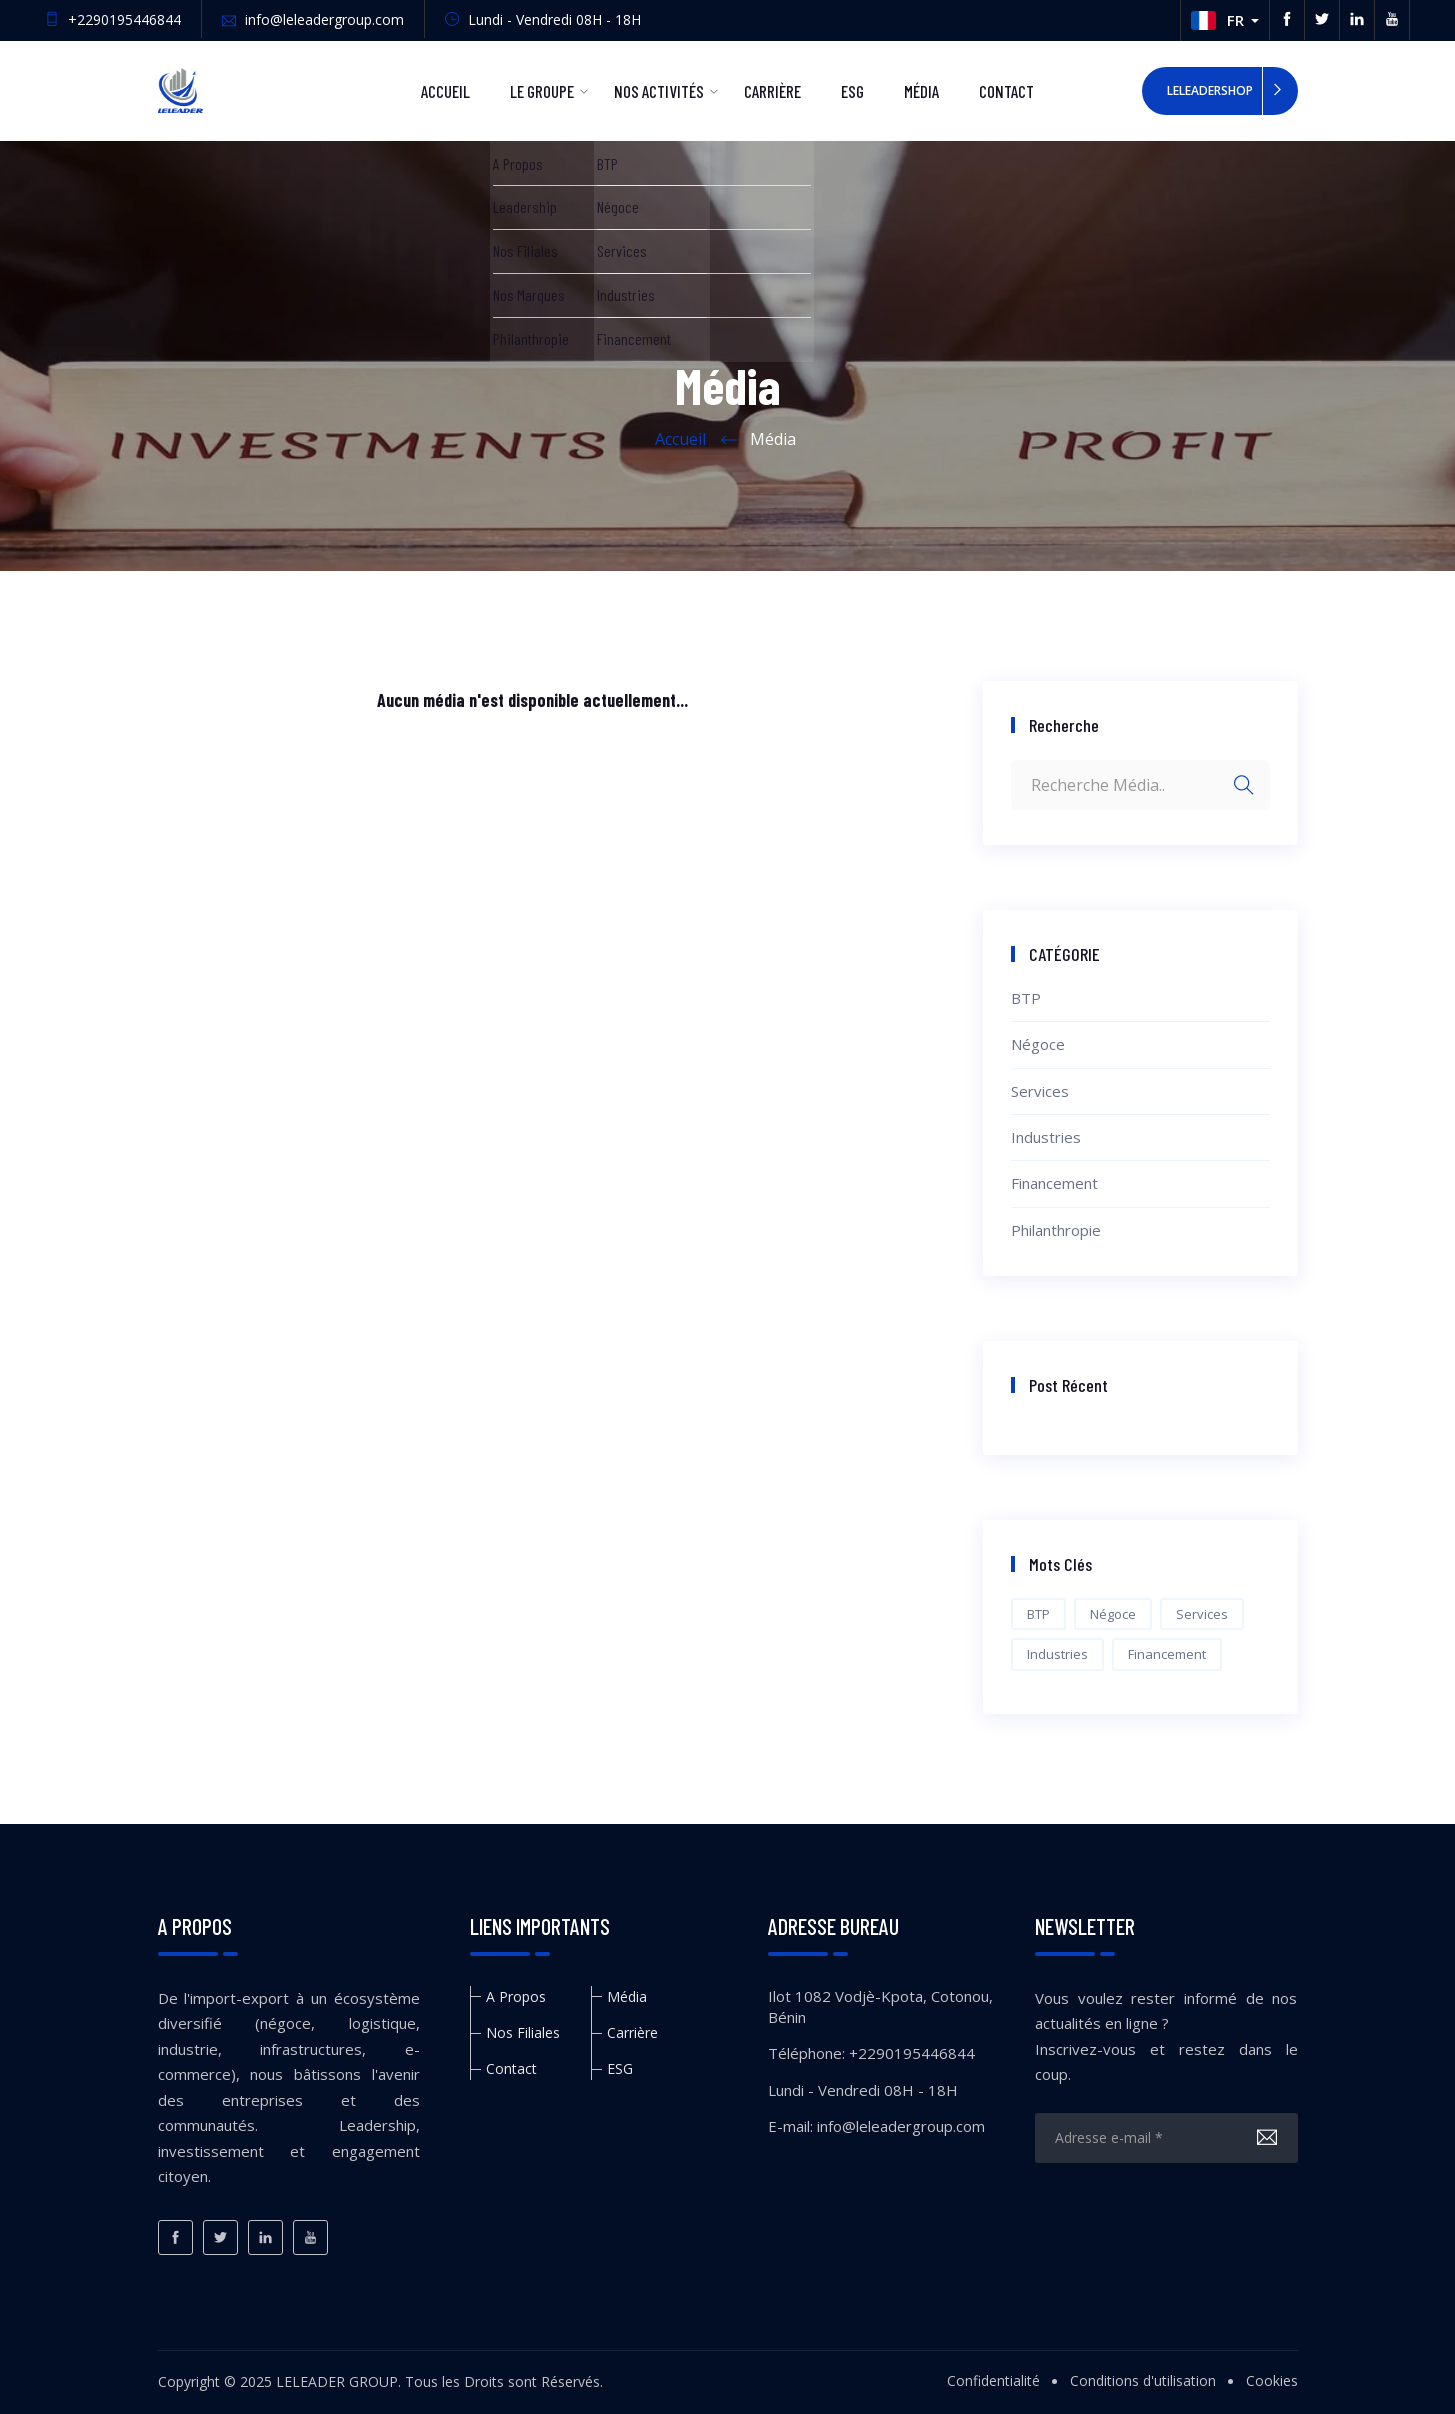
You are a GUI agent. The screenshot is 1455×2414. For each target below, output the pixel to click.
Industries (1046, 1137)
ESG (852, 91)
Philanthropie (1056, 1230)
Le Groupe (542, 91)
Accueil (445, 91)
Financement (1054, 1183)
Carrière (772, 91)
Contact (1006, 91)
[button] (1225, 20)
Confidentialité (993, 2380)
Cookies (1272, 2380)
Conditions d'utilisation (1143, 2380)
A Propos (516, 1996)
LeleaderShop (1210, 90)
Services (1040, 1091)
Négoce (1038, 1044)
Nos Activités (659, 91)
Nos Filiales (523, 2032)
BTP (1026, 998)
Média (921, 91)
